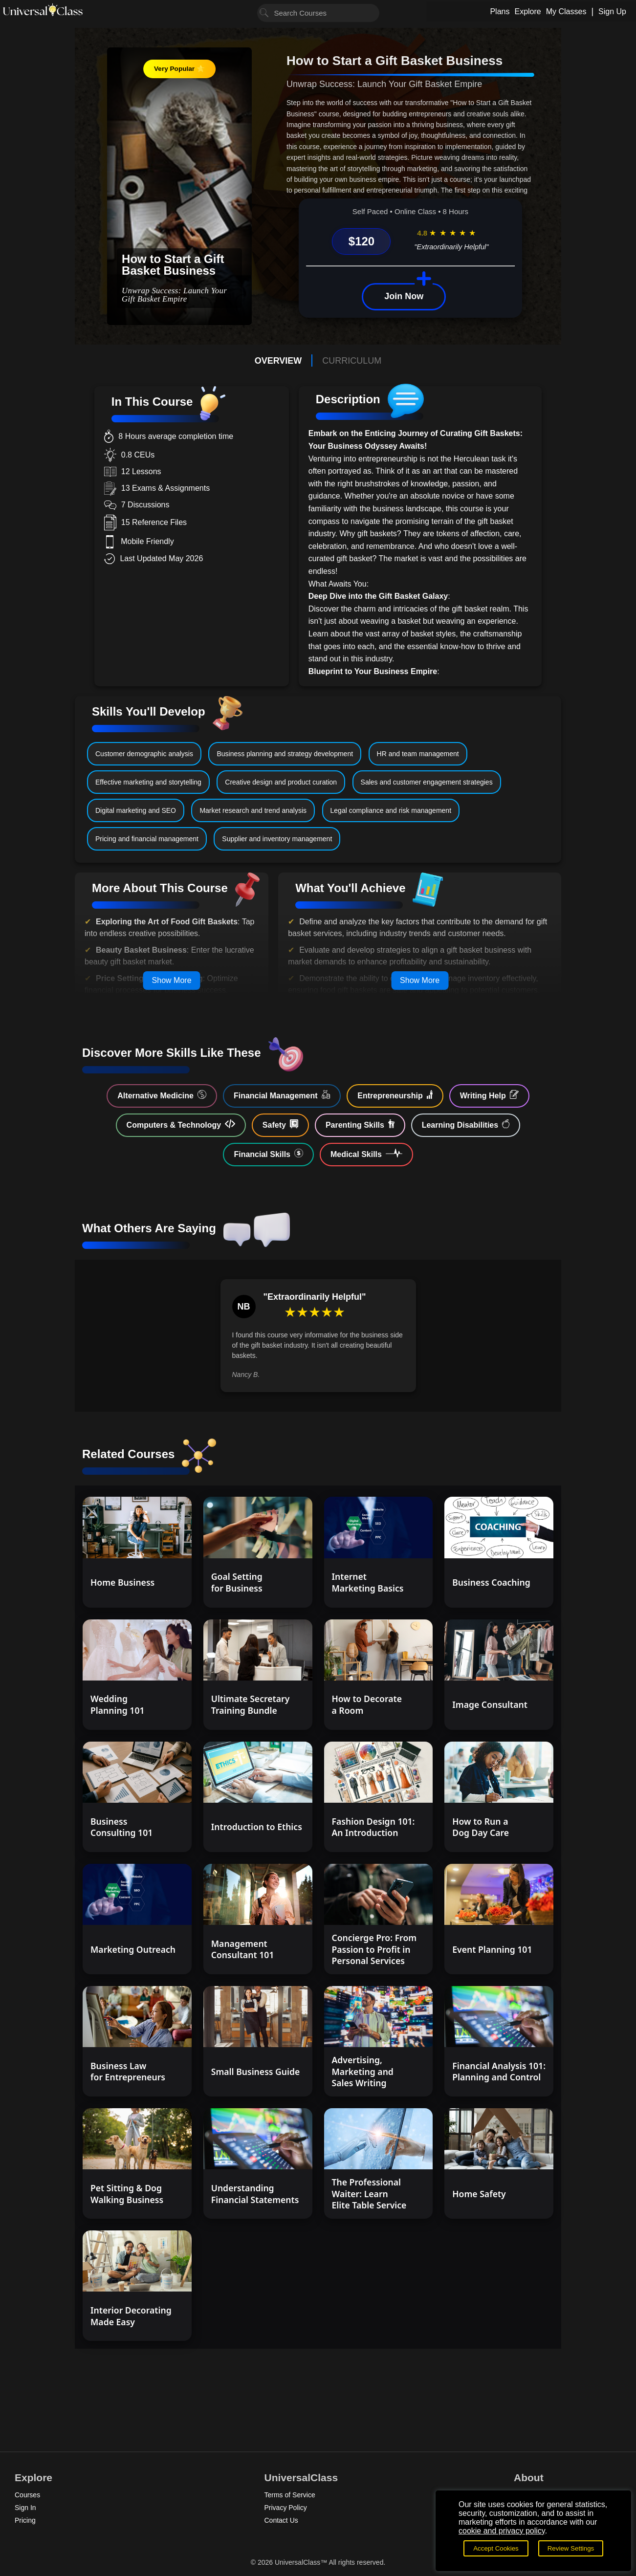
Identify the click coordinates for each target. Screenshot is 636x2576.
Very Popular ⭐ (179, 68)
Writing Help (489, 1095)
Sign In (25, 2507)
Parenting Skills (360, 1124)
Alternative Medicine (161, 1095)
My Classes (566, 11)
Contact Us (281, 2520)
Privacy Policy (285, 2507)
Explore (527, 11)
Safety (280, 1124)
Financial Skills (268, 1153)
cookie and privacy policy (502, 2531)
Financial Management (282, 1095)
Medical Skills (366, 1153)
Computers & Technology (181, 1124)
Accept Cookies (496, 2548)
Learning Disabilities (466, 1124)
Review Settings (571, 2548)
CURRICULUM (351, 361)
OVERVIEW (278, 361)
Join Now (403, 296)
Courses (27, 2495)
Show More (172, 980)
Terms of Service (289, 2495)
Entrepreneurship (394, 1095)
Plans (499, 11)
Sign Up (612, 11)
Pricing (25, 2520)
